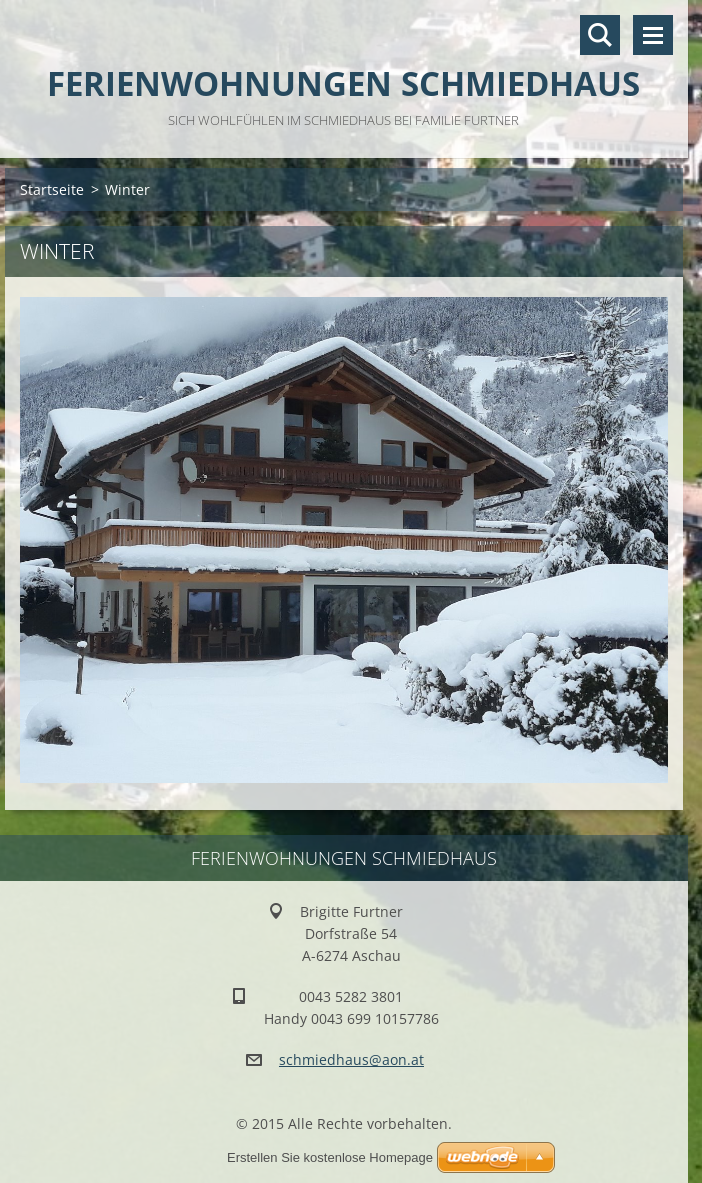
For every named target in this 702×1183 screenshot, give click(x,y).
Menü (653, 35)
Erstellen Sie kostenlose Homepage (330, 1157)
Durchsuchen (600, 35)
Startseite (52, 189)
